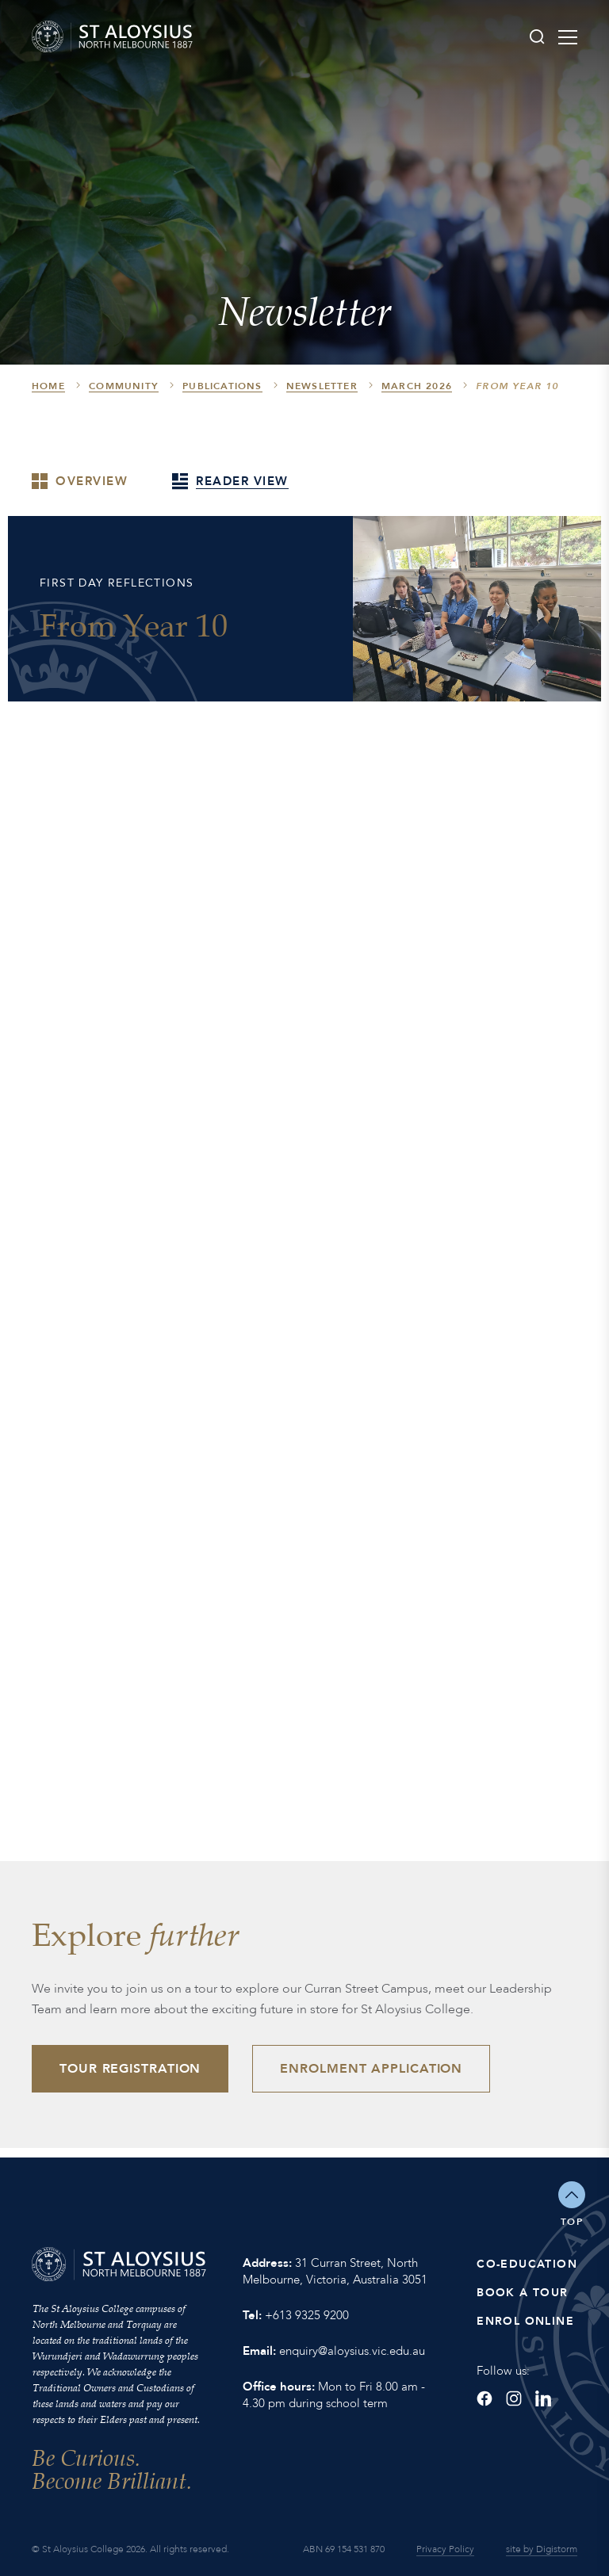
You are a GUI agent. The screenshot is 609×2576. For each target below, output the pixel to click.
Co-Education (527, 2264)
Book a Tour (522, 2292)
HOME (48, 386)
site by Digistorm (541, 2549)
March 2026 (416, 386)
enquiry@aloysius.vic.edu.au (352, 2351)
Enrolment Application (371, 2068)
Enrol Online (525, 2321)
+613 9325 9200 (307, 2315)
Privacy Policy (445, 2549)
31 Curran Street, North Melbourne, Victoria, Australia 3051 (335, 2271)
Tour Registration (130, 2068)
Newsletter (322, 386)
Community (124, 386)
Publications (222, 386)
